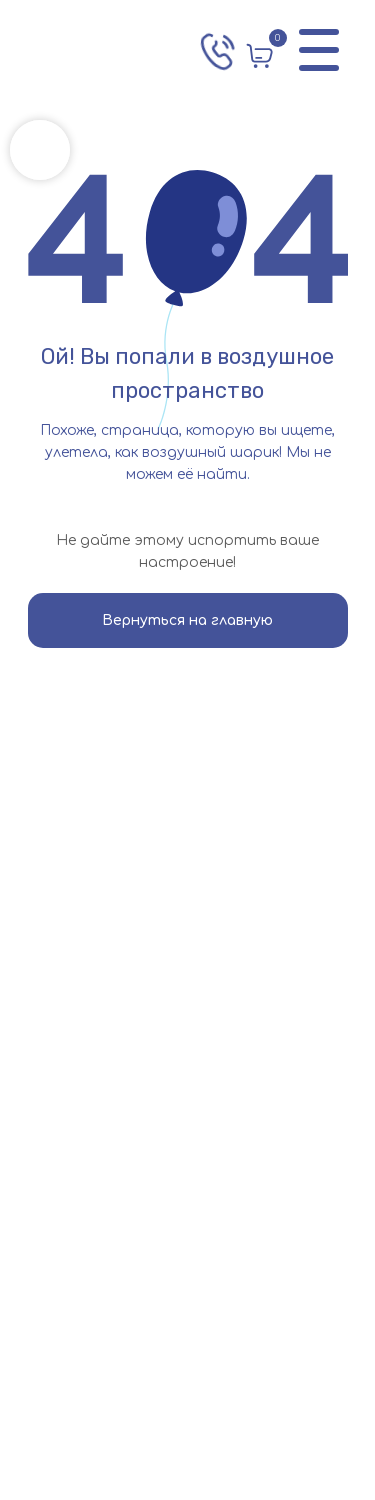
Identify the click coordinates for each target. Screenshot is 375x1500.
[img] (96, 50)
